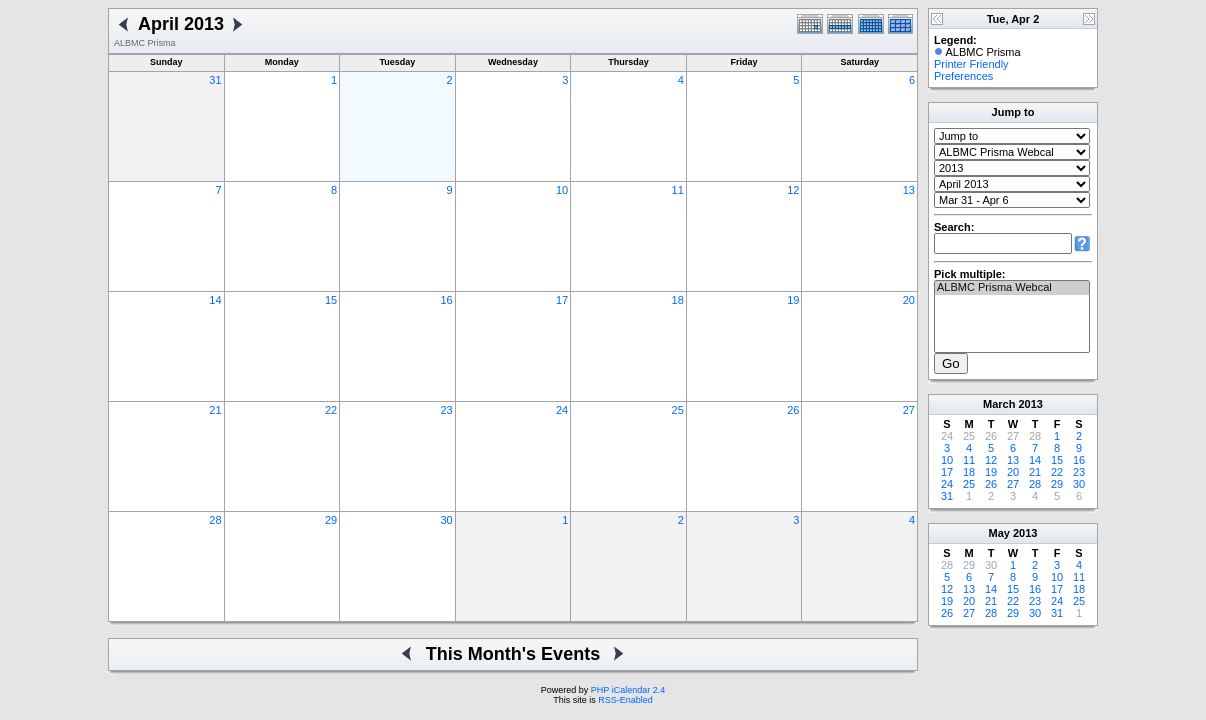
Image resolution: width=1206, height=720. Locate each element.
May (999, 533)
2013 (1030, 404)
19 (793, 300)
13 (909, 190)
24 (562, 410)
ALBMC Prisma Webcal (1012, 288)
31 (215, 80)
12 (793, 190)
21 (215, 410)
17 (562, 300)
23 (446, 410)
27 (909, 410)
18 (678, 300)
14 (215, 300)
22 (331, 410)
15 (331, 300)
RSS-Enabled (625, 700)
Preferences (963, 76)
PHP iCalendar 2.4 (628, 690)
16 (446, 300)
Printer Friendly (971, 64)
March (999, 404)
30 (446, 520)
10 (562, 190)
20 (909, 300)
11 (678, 190)
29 (331, 520)
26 (793, 410)
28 (215, 520)
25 (678, 410)
